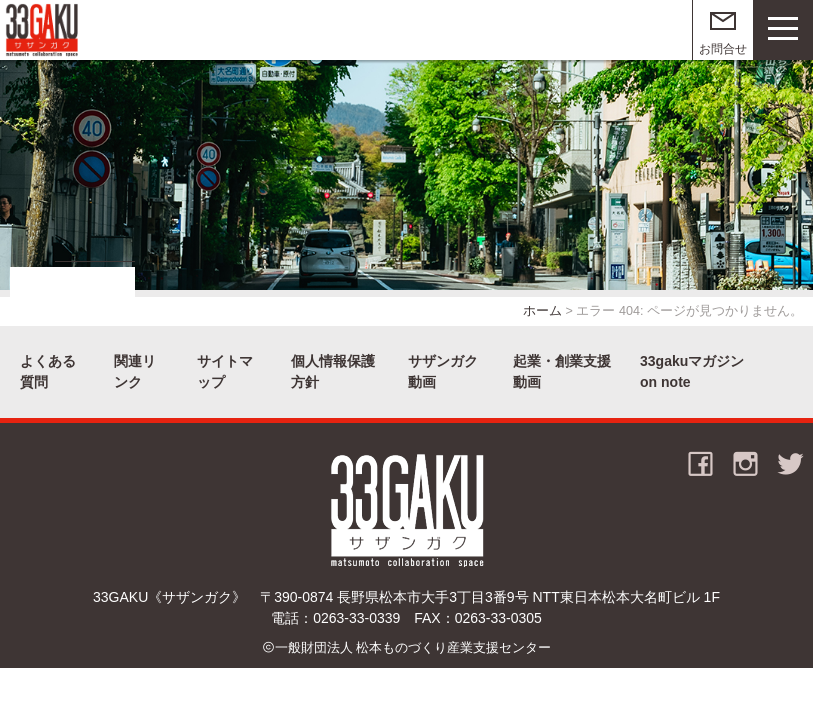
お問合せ (723, 49)
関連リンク (135, 371)
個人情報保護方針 (333, 371)
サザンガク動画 (443, 371)
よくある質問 (48, 371)
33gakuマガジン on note (692, 371)
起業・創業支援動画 (562, 371)
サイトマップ (225, 371)
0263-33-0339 (356, 618)
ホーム (542, 311)
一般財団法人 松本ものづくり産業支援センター (413, 648)
